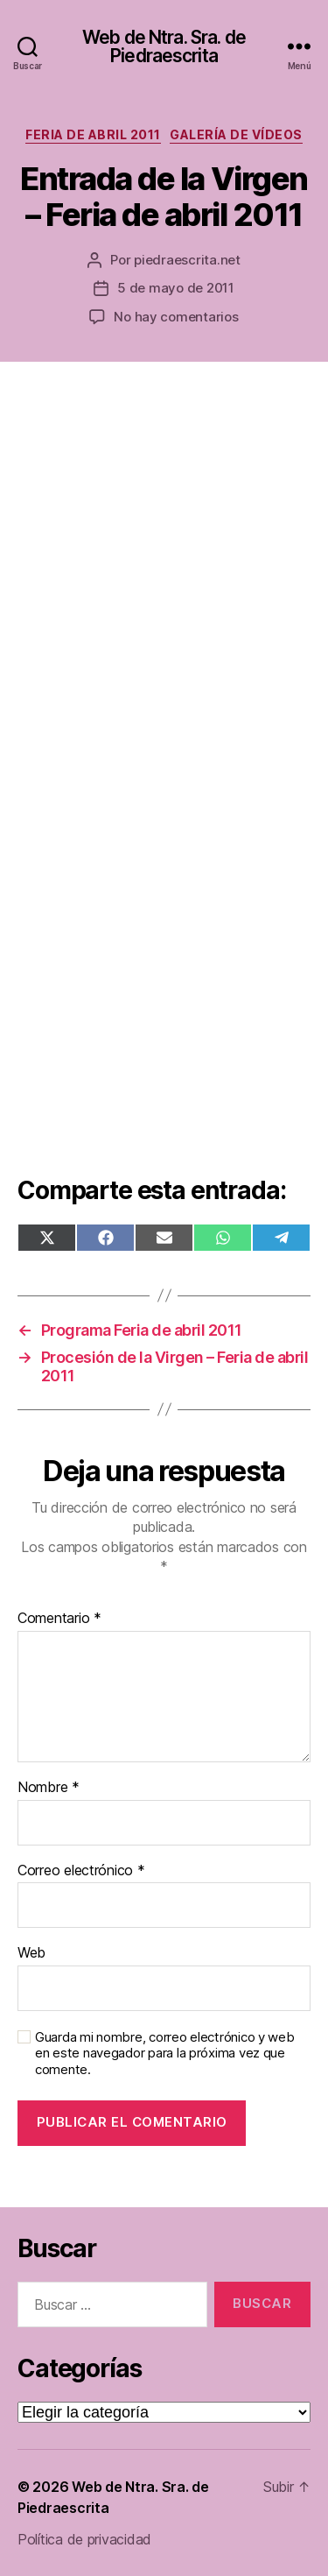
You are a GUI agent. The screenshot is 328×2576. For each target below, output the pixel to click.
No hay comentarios (176, 316)
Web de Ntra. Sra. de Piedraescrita (164, 46)
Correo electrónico (81, 1871)
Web (31, 1953)
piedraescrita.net (187, 259)
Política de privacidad (84, 2539)
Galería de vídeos (236, 134)
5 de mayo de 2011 (175, 287)
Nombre (48, 1788)
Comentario (59, 1619)
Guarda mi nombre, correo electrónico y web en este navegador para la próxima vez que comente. (165, 2053)
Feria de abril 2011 (93, 134)
